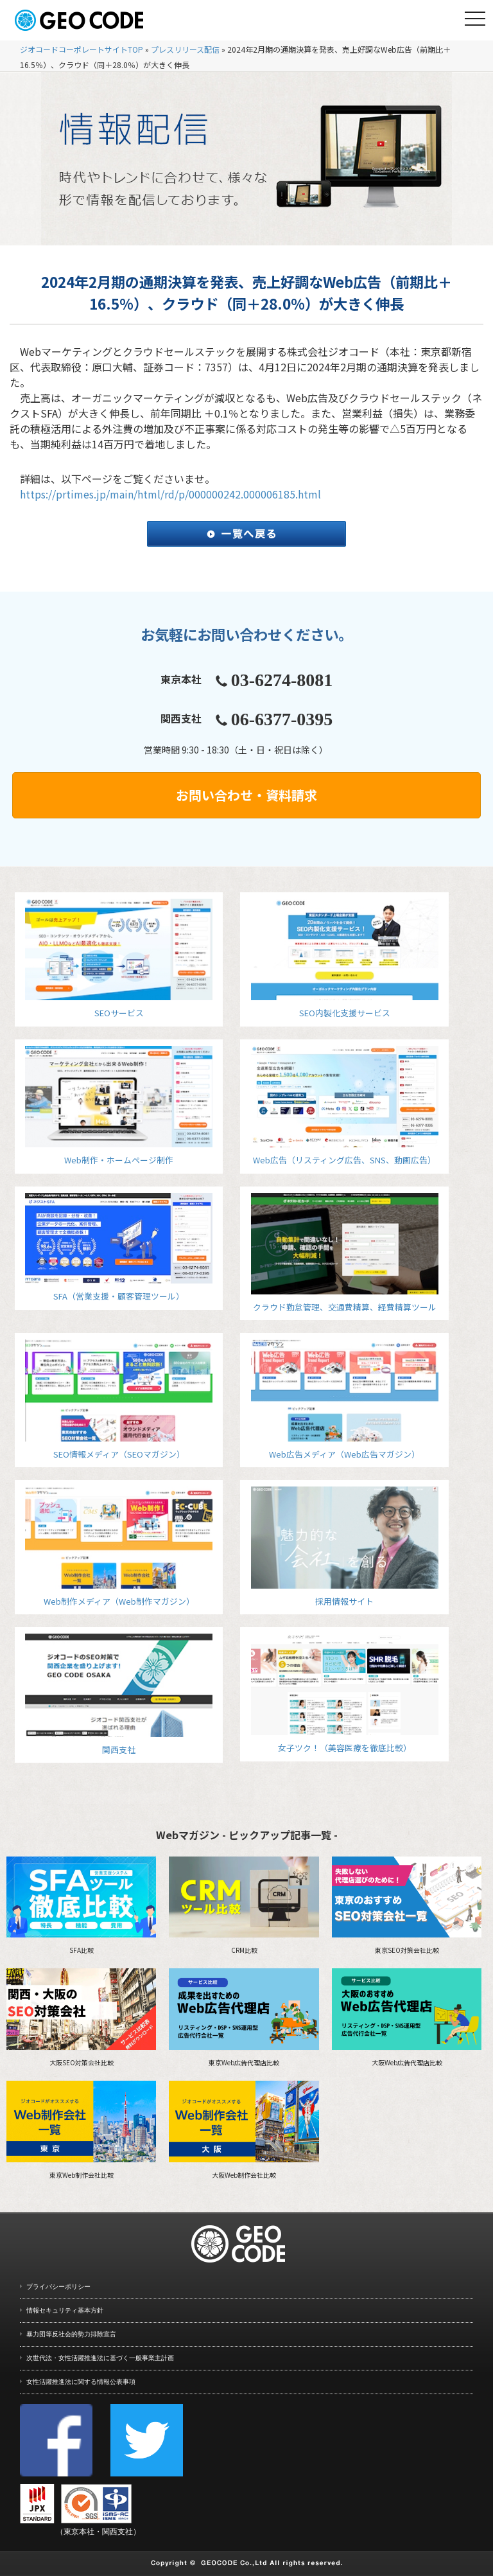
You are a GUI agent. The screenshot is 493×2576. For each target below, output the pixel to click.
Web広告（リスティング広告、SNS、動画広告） (344, 1106)
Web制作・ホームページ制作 (118, 1106)
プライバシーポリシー (58, 2286)
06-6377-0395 (282, 719)
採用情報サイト (344, 1546)
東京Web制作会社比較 (81, 2130)
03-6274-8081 (282, 680)
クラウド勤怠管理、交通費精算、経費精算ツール (344, 1253)
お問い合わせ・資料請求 (246, 795)
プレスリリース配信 (185, 49)
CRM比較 (243, 1906)
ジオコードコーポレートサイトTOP (81, 49)
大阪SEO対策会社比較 (81, 2017)
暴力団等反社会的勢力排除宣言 (71, 2334)
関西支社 (118, 1695)
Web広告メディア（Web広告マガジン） (344, 1399)
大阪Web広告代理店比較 (406, 2017)
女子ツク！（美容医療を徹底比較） (344, 1694)
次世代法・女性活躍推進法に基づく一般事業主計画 (100, 2357)
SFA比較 (81, 1906)
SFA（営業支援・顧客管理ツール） (118, 1248)
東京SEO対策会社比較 (406, 1906)
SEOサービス (118, 959)
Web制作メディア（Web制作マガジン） (118, 1546)
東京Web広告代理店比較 (243, 2017)
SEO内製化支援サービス (344, 959)
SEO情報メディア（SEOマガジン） (118, 1399)
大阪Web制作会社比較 (243, 2130)
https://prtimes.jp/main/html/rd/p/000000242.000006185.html (170, 494)
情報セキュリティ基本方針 (64, 2310)
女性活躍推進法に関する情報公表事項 (80, 2381)
